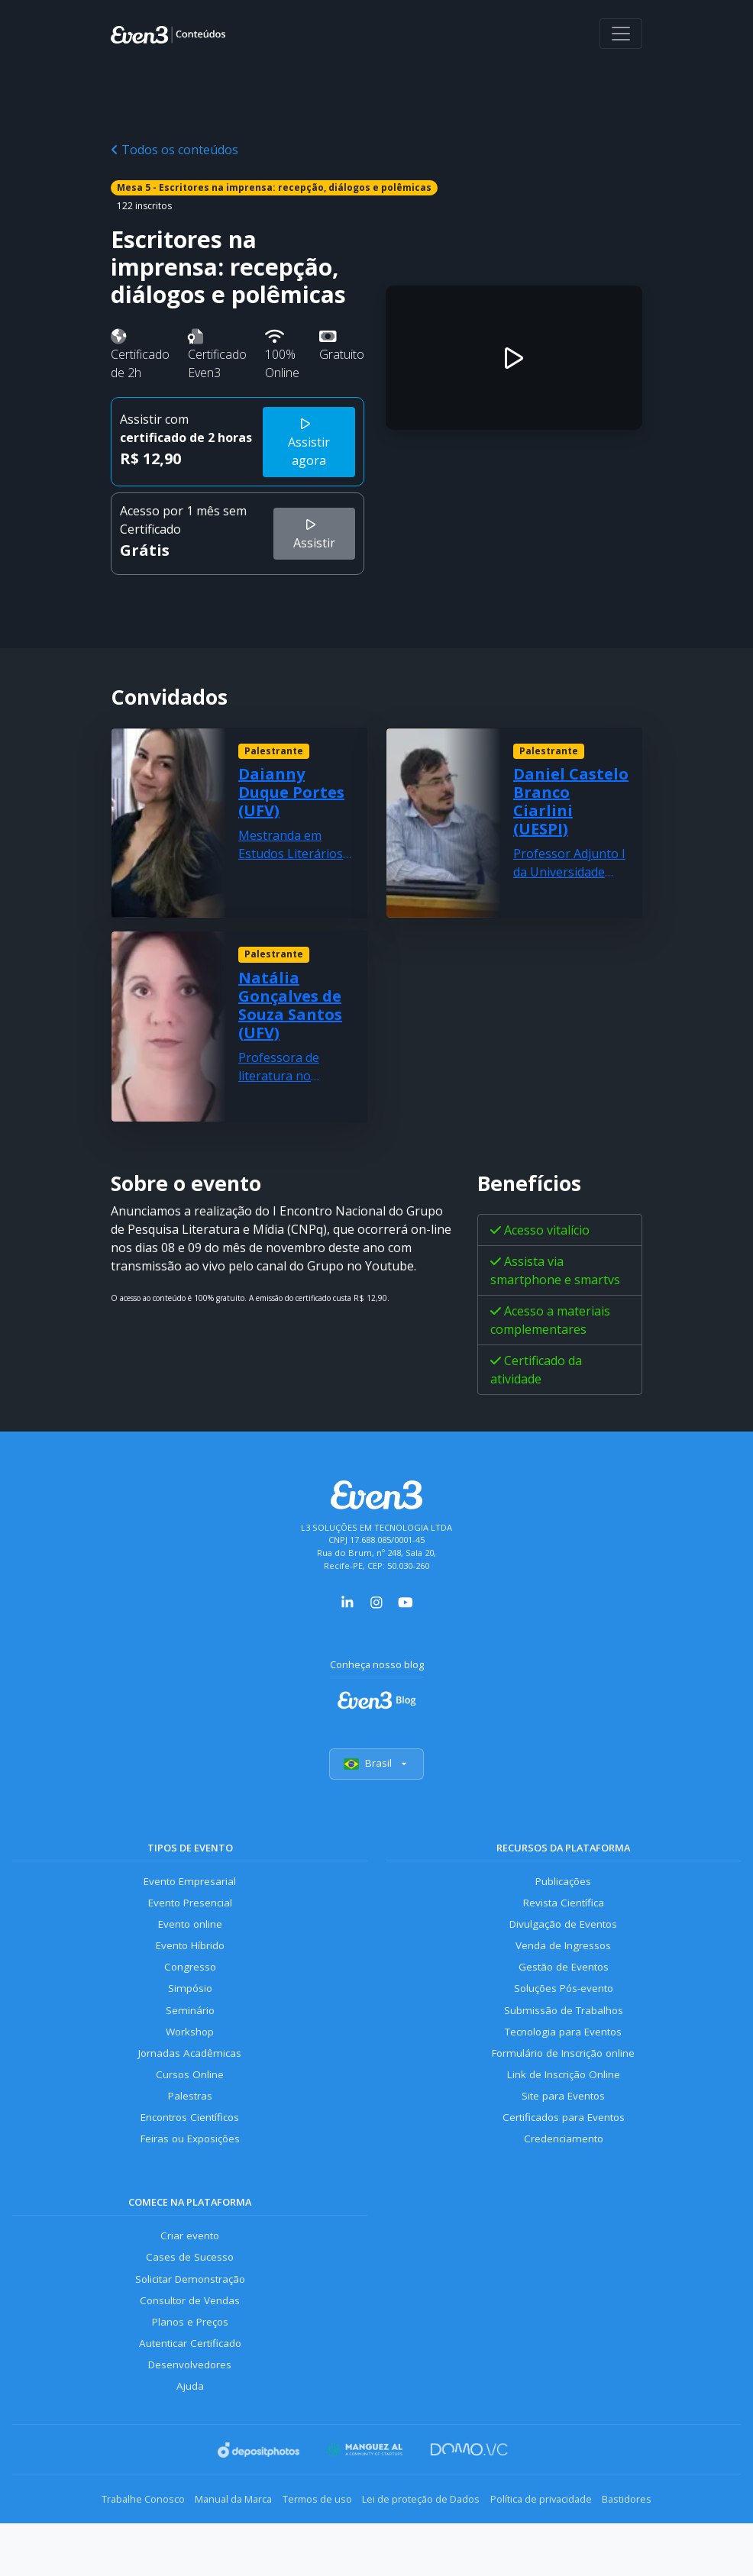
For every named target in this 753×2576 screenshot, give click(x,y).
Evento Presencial (190, 1909)
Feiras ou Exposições (190, 2165)
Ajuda (190, 2427)
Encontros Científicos (190, 2142)
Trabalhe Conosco (105, 2539)
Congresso (190, 1979)
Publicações (563, 1885)
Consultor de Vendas (190, 2334)
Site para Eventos (563, 2119)
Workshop (189, 2049)
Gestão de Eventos (563, 1979)
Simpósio (189, 2002)
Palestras (189, 2119)
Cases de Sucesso (190, 2288)
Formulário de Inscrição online (563, 2072)
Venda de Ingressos (563, 1955)
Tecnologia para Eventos (563, 2049)
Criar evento (190, 2265)
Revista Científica (563, 1909)
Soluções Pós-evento (563, 2002)
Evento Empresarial (189, 1885)
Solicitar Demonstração (190, 2311)
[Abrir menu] (620, 33)
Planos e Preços (190, 2358)
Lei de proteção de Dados (428, 2539)
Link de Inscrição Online (563, 2095)
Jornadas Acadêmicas (190, 2072)
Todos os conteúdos (174, 149)
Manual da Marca (211, 2539)
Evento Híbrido (190, 1955)
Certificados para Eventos (564, 2142)
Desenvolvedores (190, 2404)
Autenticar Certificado (190, 2381)
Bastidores (664, 2539)
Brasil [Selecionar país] (376, 1766)
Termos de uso (309, 2539)
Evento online (190, 1933)
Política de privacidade (563, 2539)
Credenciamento (563, 2165)
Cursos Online (190, 2095)
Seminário (190, 2026)
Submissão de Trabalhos (563, 2026)
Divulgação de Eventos (563, 1933)
